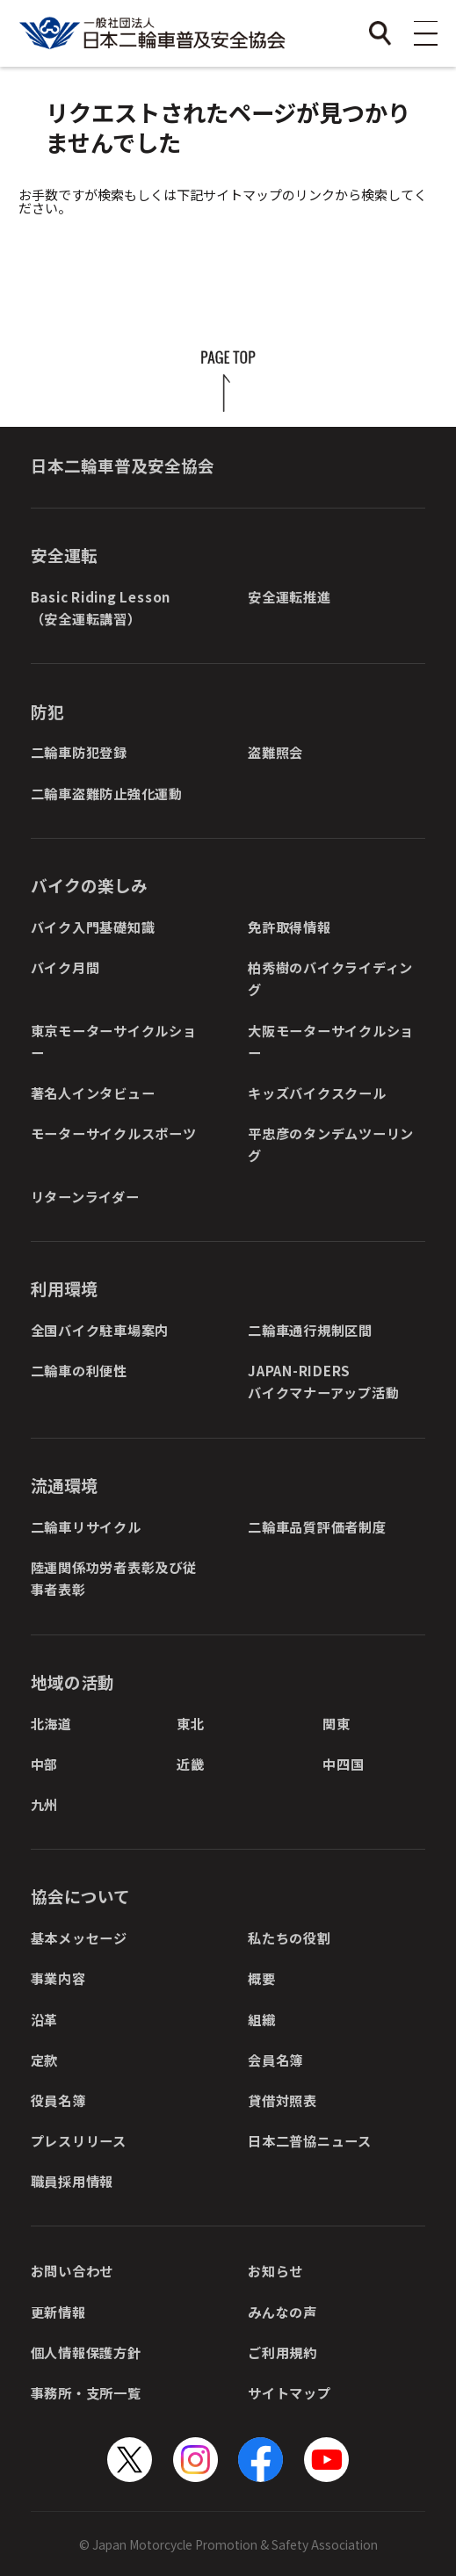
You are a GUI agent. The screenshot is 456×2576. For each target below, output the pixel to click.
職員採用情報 (72, 2180)
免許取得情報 (289, 926)
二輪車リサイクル (86, 1526)
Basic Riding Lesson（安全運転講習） (100, 607)
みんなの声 (282, 2311)
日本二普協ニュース (310, 2140)
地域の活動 (72, 1681)
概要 (262, 1978)
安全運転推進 (289, 596)
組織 (262, 2019)
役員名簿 (58, 2100)
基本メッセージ (79, 1937)
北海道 (51, 1723)
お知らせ (275, 2270)
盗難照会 (275, 751)
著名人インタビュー (93, 1092)
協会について (80, 1896)
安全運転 (64, 554)
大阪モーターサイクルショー (331, 1041)
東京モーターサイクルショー (114, 1041)
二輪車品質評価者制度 (317, 1526)
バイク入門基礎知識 (93, 926)
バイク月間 (65, 967)
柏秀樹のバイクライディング (330, 978)
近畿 (191, 1763)
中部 (45, 1763)
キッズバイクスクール (317, 1092)
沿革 (45, 2019)
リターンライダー (85, 1196)
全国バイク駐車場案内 (100, 1329)
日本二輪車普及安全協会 (122, 465)
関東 (336, 1723)
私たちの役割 (289, 1937)
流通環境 (64, 1485)
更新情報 (58, 2311)
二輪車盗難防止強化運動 (107, 793)
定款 (45, 2059)
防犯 (47, 711)
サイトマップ (289, 2392)
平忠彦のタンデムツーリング (331, 1144)
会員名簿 (275, 2059)
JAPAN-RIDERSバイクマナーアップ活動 (323, 1381)
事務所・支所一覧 (86, 2392)
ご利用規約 (282, 2352)
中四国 (343, 1763)
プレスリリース (79, 2140)
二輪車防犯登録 (79, 751)
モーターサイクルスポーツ (114, 1133)
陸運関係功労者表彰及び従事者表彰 (114, 1577)
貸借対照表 (282, 2100)
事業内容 (58, 1978)
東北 (191, 1723)
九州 (45, 1804)
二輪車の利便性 (79, 1370)
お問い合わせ (72, 2270)
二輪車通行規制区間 (310, 1329)
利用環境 (64, 1288)
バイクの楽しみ (89, 885)
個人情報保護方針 (86, 2352)
